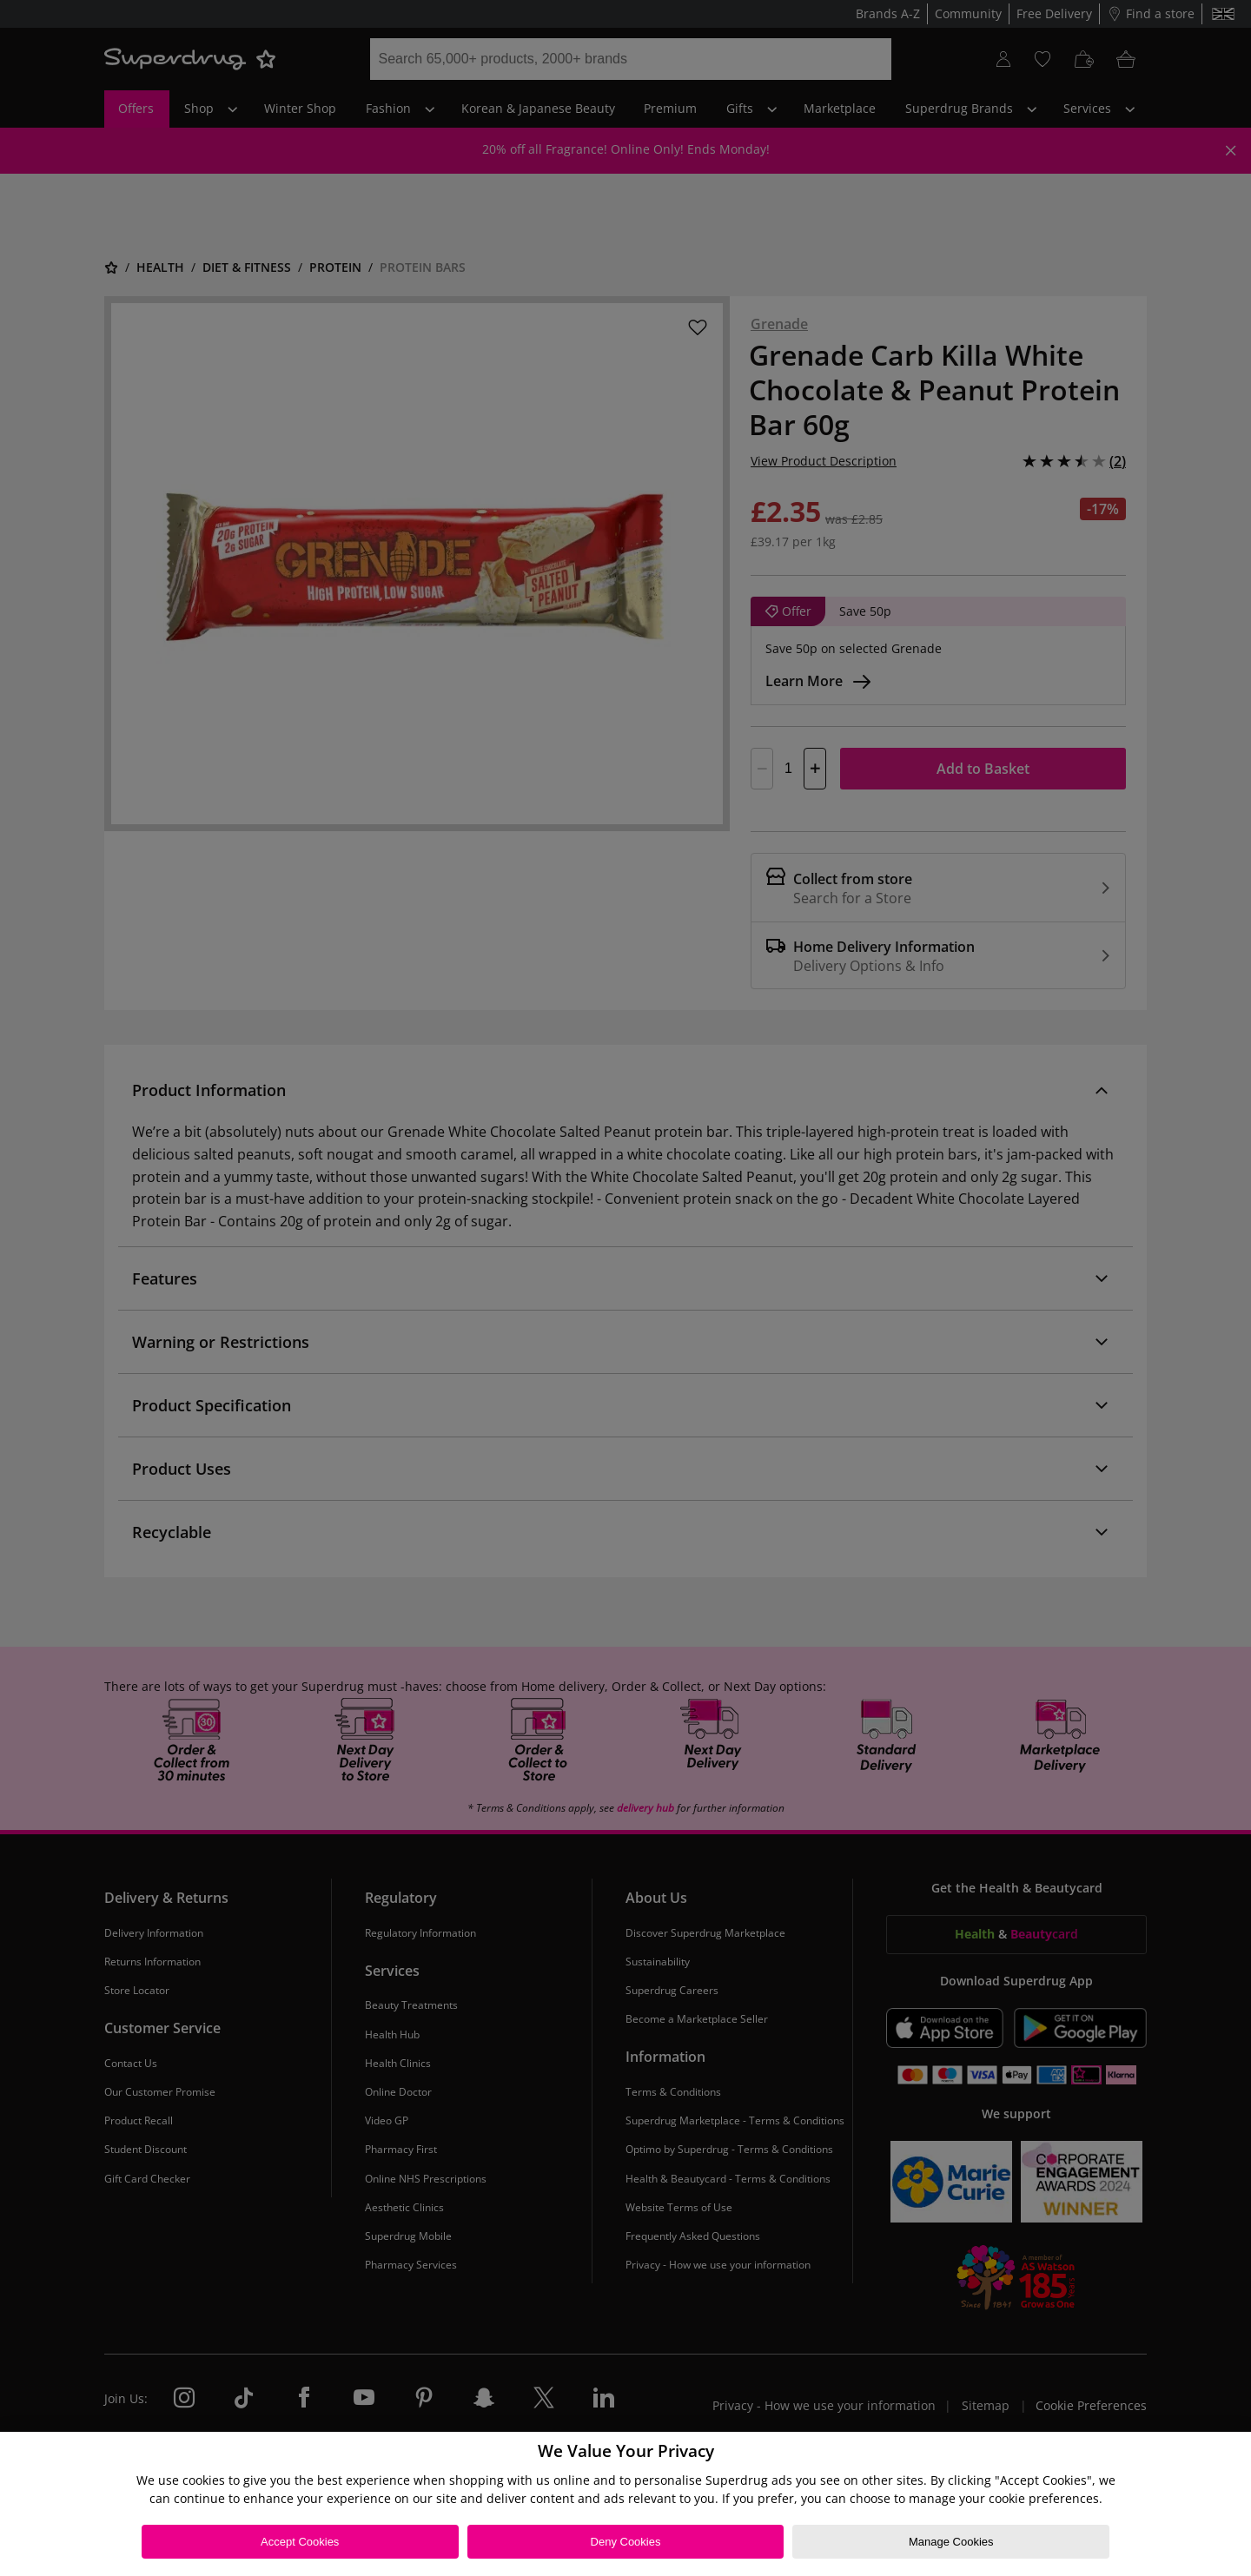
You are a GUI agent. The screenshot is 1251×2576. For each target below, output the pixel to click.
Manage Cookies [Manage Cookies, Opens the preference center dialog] (951, 2541)
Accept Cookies (300, 2541)
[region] (625, 2504)
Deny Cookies (626, 2541)
